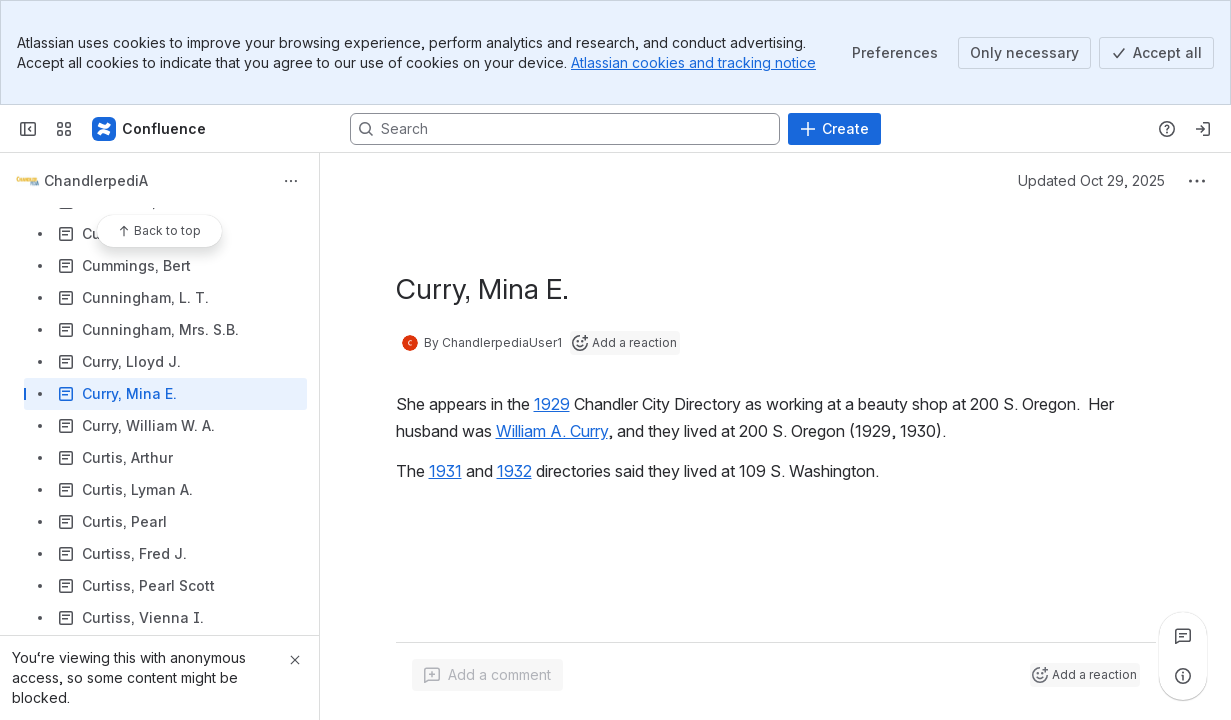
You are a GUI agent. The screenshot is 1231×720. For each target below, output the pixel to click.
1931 (445, 471)
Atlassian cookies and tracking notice (693, 62)
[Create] (834, 129)
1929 (552, 404)
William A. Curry (552, 431)
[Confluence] (150, 129)
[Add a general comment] (487, 675)
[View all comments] (1183, 636)
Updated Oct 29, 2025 (1091, 180)
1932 (514, 471)
